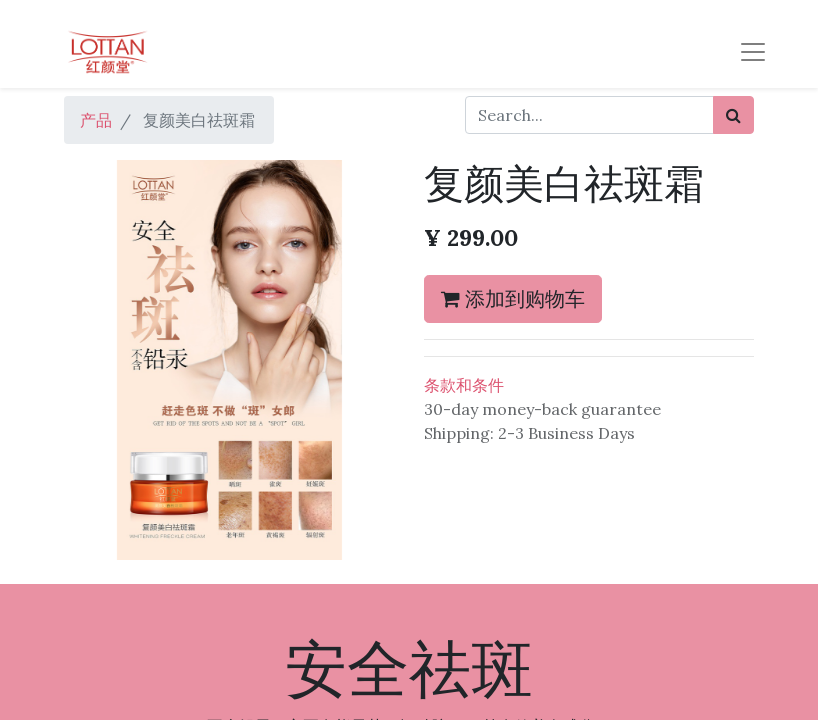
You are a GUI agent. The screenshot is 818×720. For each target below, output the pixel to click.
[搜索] (733, 115)
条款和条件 (464, 385)
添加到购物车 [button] (513, 298)
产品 (96, 120)
